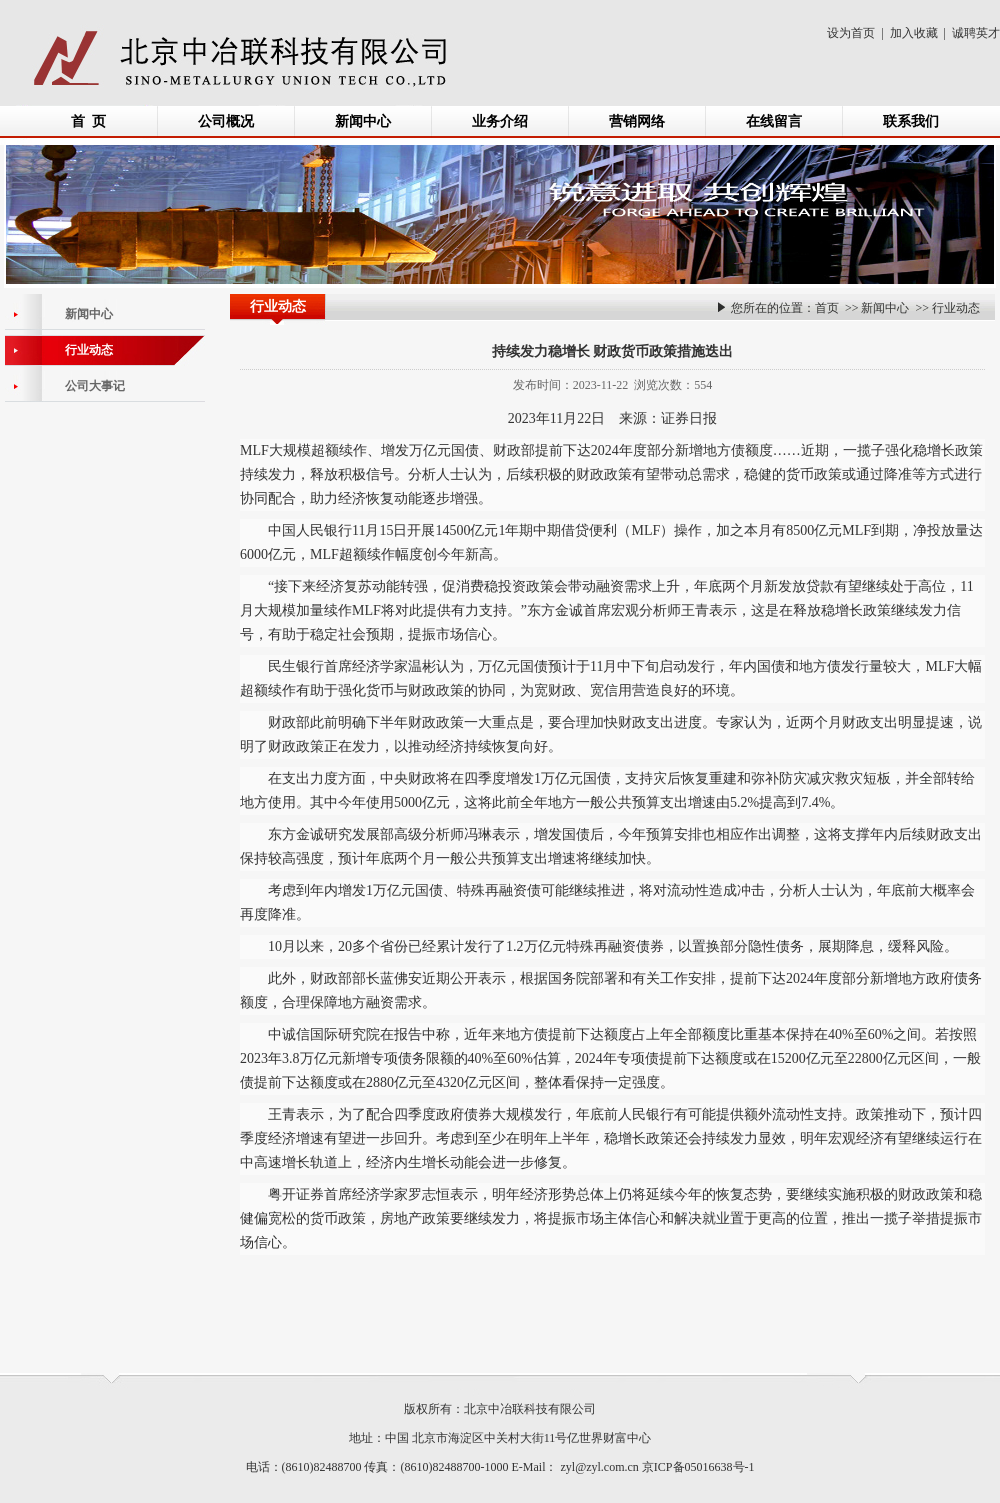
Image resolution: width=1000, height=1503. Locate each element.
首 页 (88, 121)
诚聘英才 (976, 33)
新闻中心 (363, 121)
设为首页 (851, 33)
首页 (827, 308)
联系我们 (911, 121)
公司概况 (226, 121)
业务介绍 (500, 121)
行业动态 (956, 308)
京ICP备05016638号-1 (698, 1467)
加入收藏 (914, 33)
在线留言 (774, 121)
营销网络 (637, 121)
